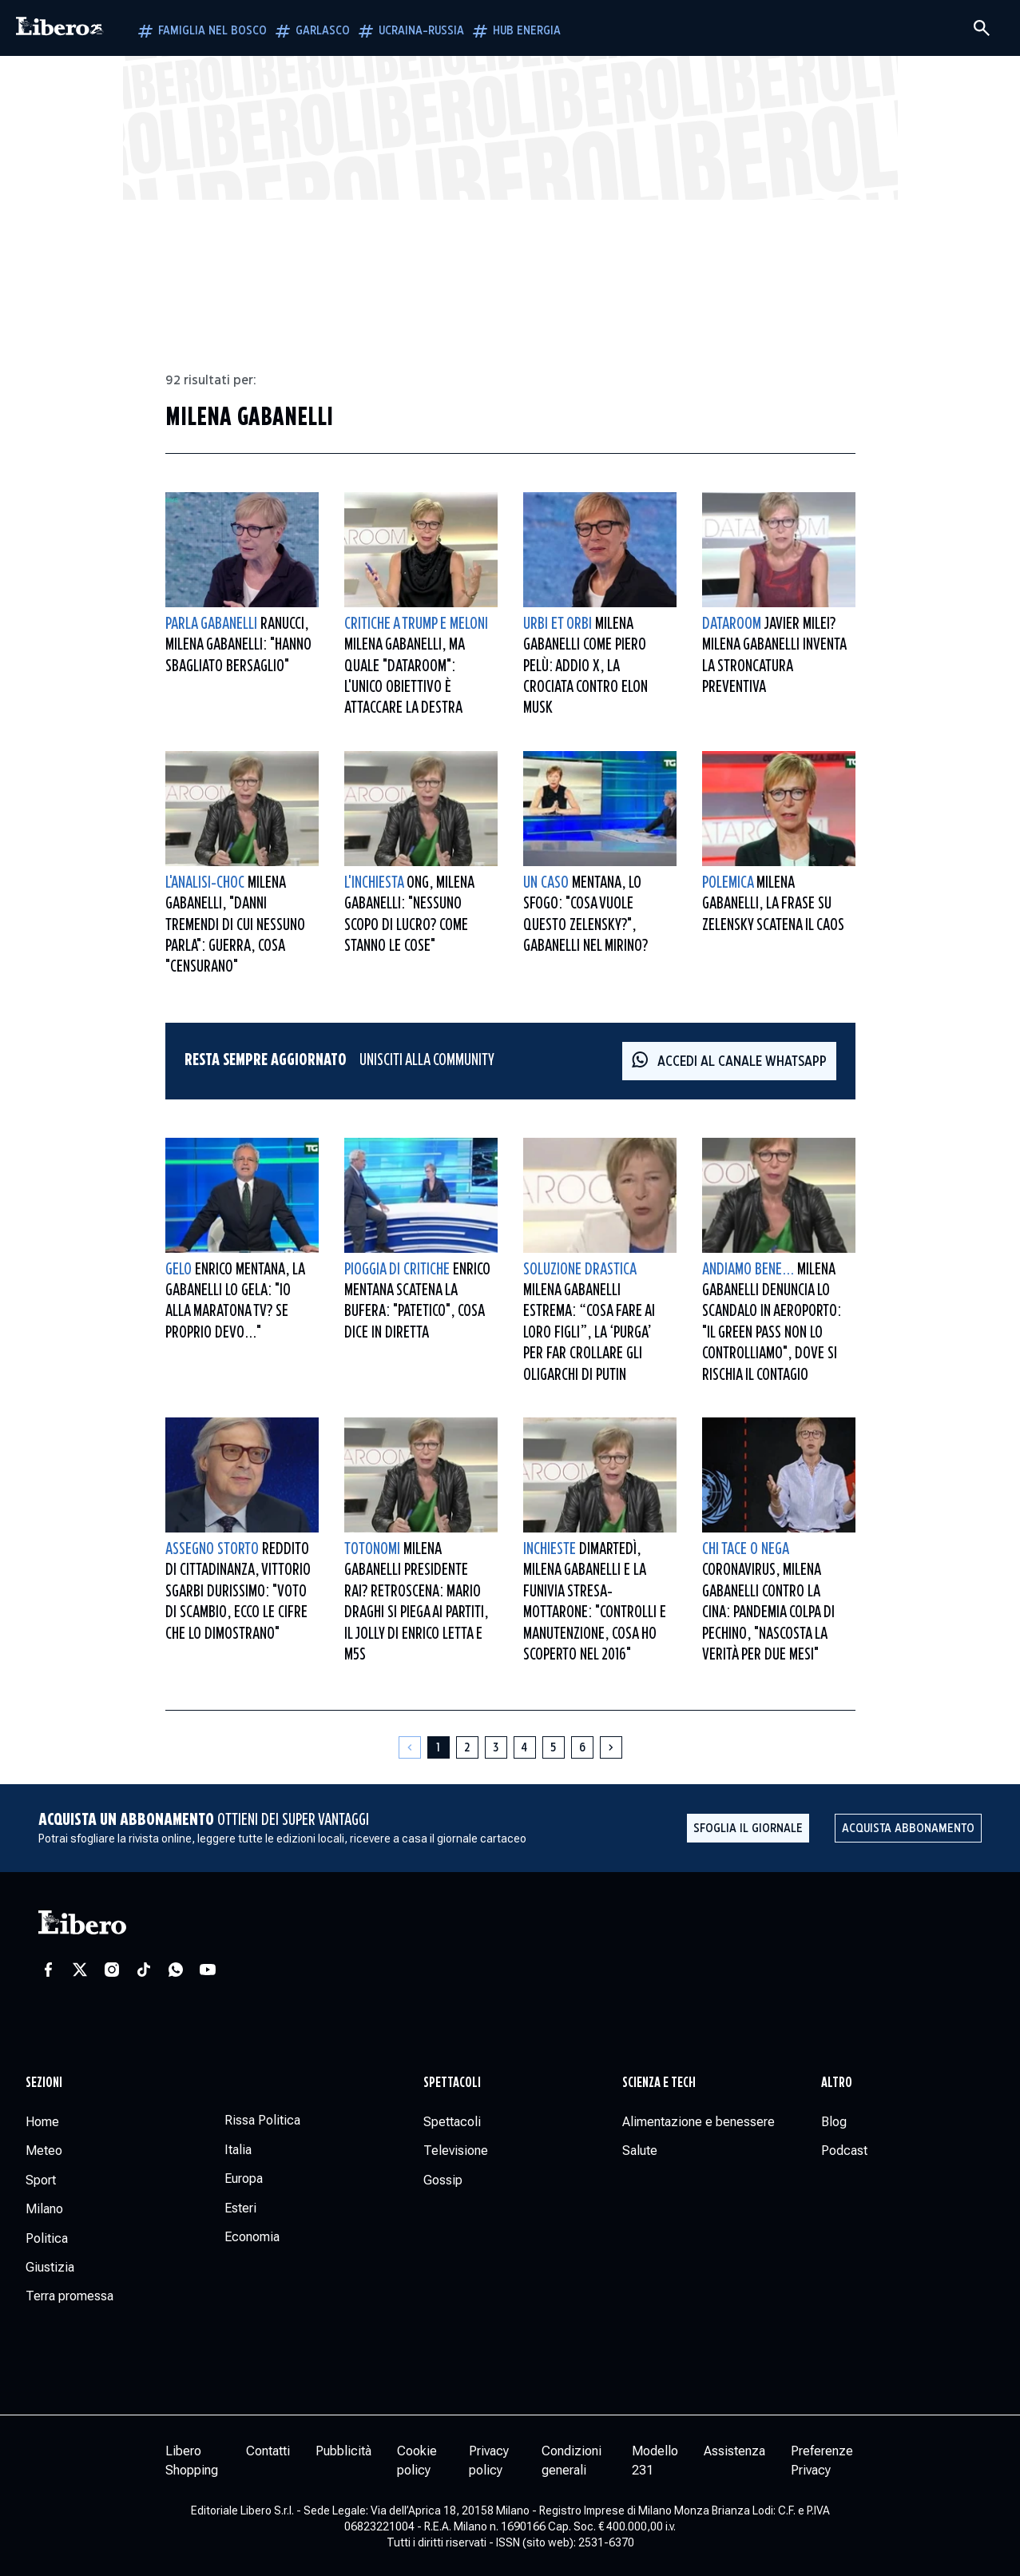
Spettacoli (452, 2083)
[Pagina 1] (438, 1747)
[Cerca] (981, 28)
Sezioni (44, 2083)
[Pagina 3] (496, 1747)
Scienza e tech (659, 2083)
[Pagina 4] (525, 1747)
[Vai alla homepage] (60, 28)
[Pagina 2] (467, 1747)
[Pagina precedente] (410, 1747)
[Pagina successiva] (611, 1747)
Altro (836, 2083)
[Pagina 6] (582, 1747)
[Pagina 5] (553, 1747)
